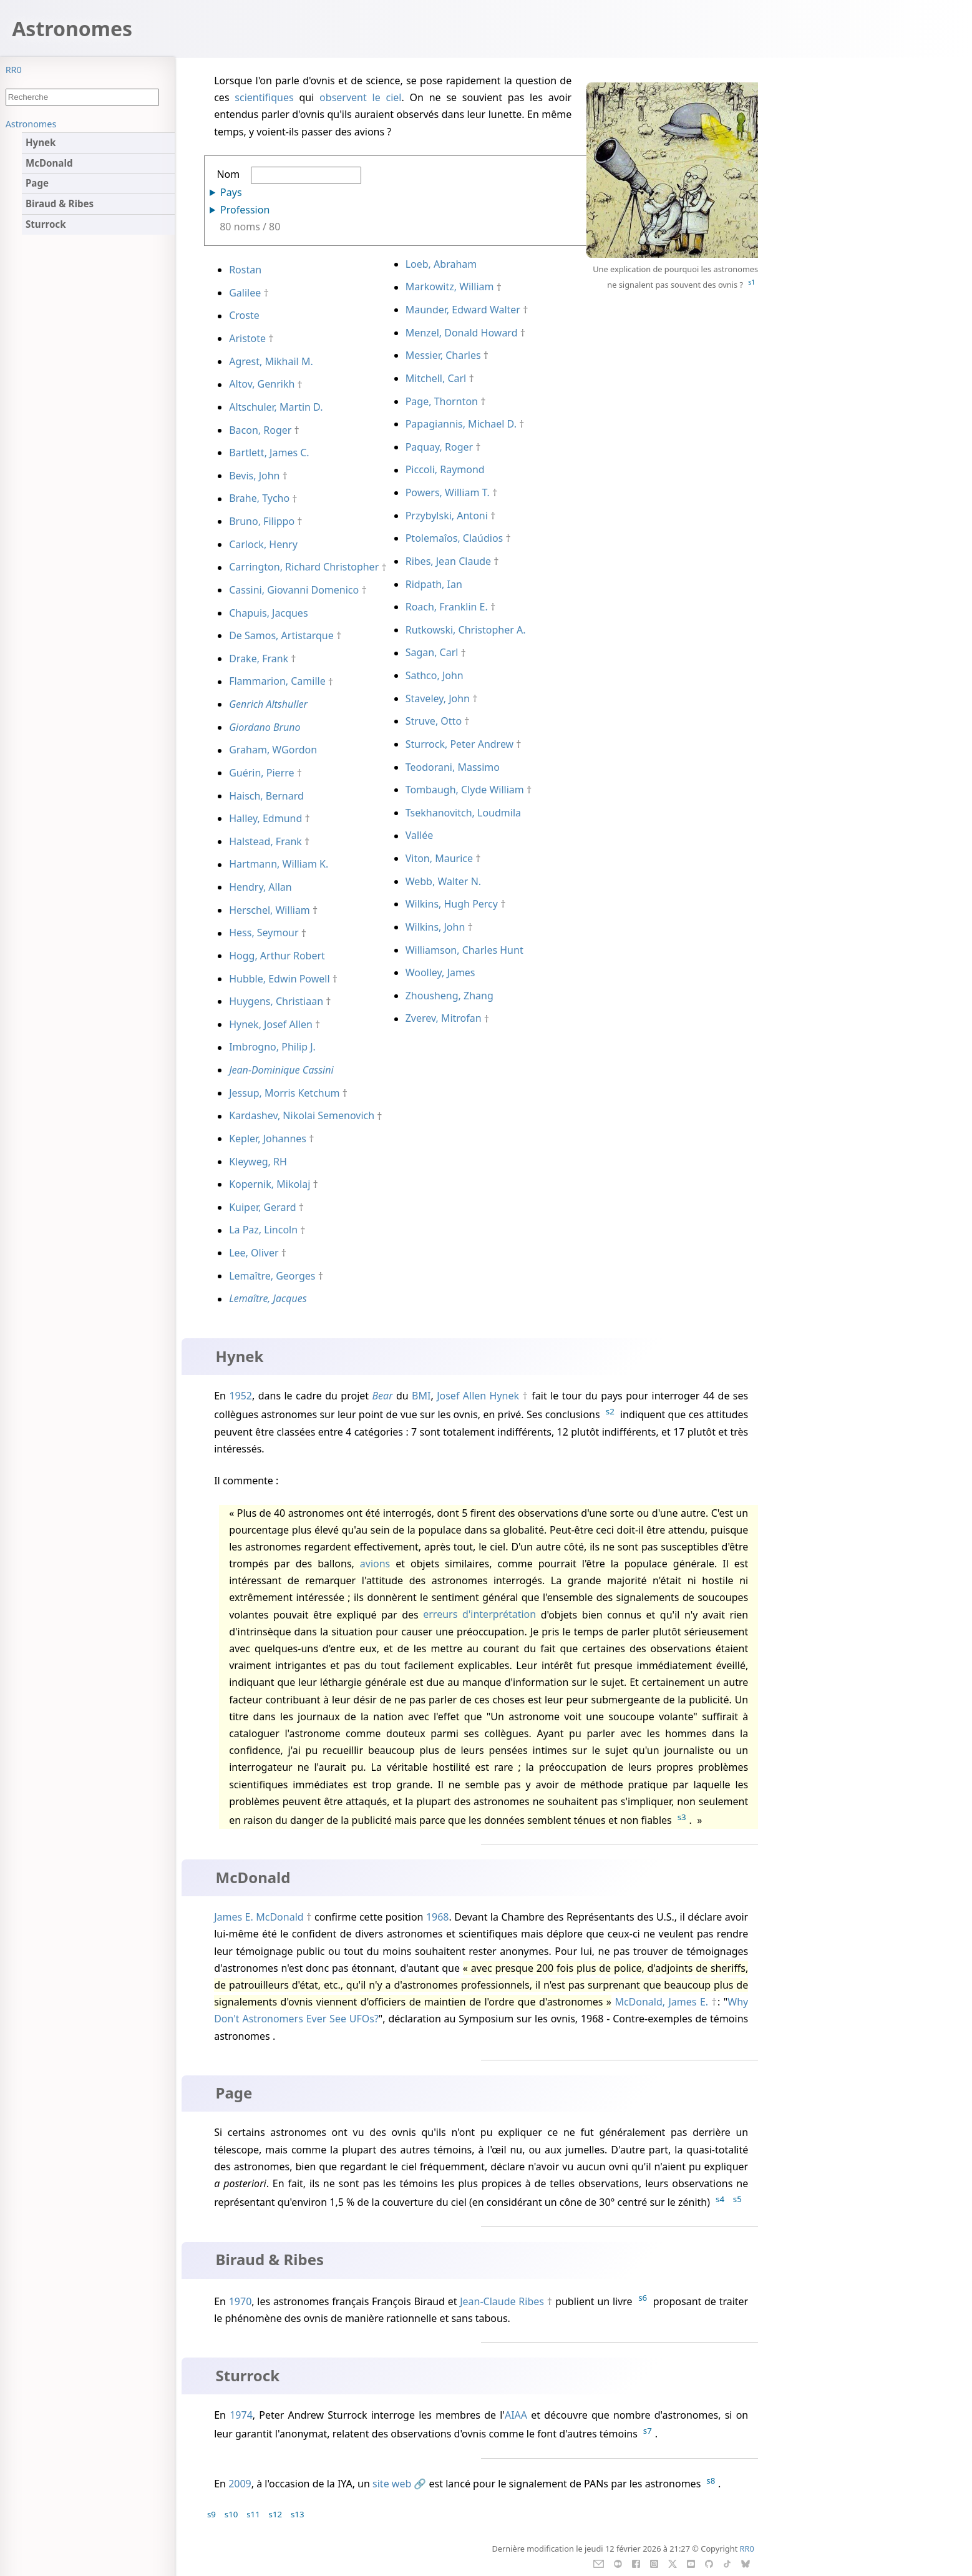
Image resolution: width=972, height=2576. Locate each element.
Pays (230, 192)
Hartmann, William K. (278, 864)
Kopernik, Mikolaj (269, 1184)
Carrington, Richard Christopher (304, 567)
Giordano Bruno (264, 727)
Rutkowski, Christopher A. (466, 630)
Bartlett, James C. (269, 452)
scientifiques (264, 97)
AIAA (516, 2415)
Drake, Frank (258, 658)
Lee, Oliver (253, 1253)
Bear (382, 1396)
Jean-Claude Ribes (502, 2301)
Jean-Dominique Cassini (281, 1070)
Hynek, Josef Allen (271, 1024)
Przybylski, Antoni (447, 515)
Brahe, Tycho (259, 499)
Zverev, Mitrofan (444, 1019)
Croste (244, 316)
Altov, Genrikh (261, 384)
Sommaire (27, 124)
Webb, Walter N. (443, 881)
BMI (421, 1396)
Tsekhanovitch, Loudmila (463, 813)
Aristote (247, 338)
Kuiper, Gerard (262, 1207)
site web (391, 2483)
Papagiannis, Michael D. (461, 424)
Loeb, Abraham (441, 264)
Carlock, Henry (263, 544)
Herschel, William (269, 910)
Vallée (420, 836)
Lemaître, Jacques (268, 1299)
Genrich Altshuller (268, 704)
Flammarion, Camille (277, 681)
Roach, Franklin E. (447, 607)
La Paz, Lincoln (263, 1230)
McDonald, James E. (661, 2002)
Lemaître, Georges (272, 1276)
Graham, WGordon (273, 750)
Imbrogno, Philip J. (272, 1047)
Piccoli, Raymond (445, 470)
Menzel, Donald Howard (462, 333)
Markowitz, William (450, 287)
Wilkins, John (435, 927)
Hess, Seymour (263, 933)
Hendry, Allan (260, 887)
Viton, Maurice (439, 858)
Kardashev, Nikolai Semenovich (301, 1116)
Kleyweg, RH (258, 1161)
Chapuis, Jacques (268, 613)
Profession (245, 210)
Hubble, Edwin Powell (279, 979)
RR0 (14, 70)
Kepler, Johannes (267, 1138)
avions (375, 1563)
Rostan (245, 270)
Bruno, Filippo (261, 521)
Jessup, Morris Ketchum (284, 1093)
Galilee (245, 293)
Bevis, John (254, 475)
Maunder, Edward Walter (463, 309)
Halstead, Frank (265, 841)
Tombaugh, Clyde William (465, 789)
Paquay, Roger (439, 447)
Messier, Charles (443, 355)
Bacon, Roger (260, 430)
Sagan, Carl (432, 653)
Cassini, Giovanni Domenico (294, 590)
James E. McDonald (258, 1917)
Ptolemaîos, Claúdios (454, 538)
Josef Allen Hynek (478, 1396)
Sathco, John (435, 675)
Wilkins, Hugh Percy (452, 904)
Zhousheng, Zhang (449, 995)
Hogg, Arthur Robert (277, 955)
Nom (288, 176)
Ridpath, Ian (434, 584)
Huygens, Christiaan (276, 1001)
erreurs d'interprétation (479, 1615)
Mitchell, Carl (436, 378)
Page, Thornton (442, 401)
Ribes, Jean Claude (448, 561)
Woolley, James (440, 972)
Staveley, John (438, 698)
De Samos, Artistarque (281, 635)
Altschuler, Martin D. (276, 407)
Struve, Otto (434, 721)
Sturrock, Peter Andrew (460, 744)
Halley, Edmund (265, 818)
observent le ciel (360, 97)
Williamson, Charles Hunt (464, 950)
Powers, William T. (448, 492)
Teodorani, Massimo (453, 767)
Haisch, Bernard (266, 796)
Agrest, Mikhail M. (271, 361)
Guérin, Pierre (261, 773)
